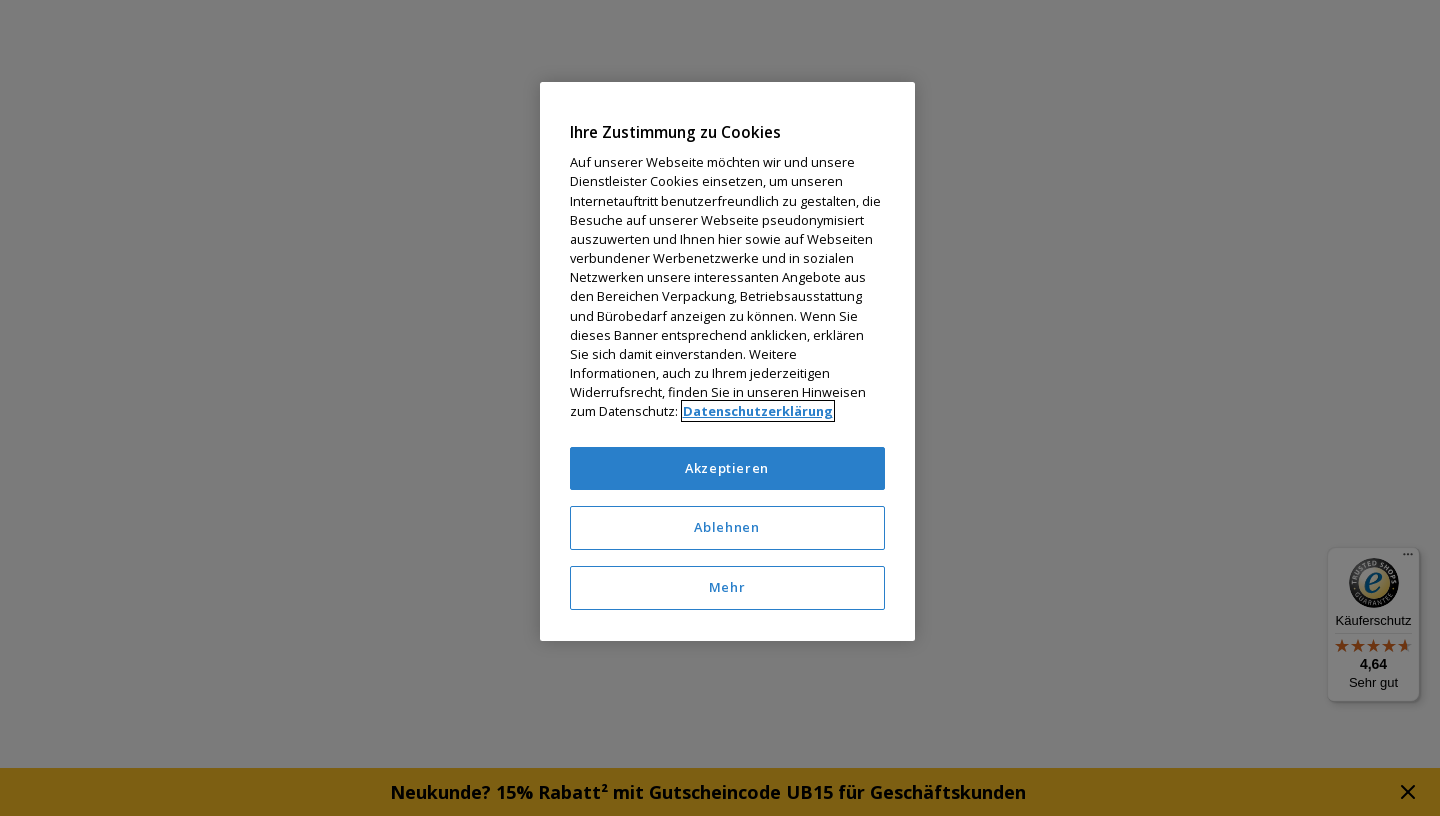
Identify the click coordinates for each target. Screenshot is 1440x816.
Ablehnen (726, 527)
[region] (727, 362)
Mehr (727, 587)
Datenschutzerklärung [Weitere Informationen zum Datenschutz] (758, 411)
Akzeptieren (727, 468)
